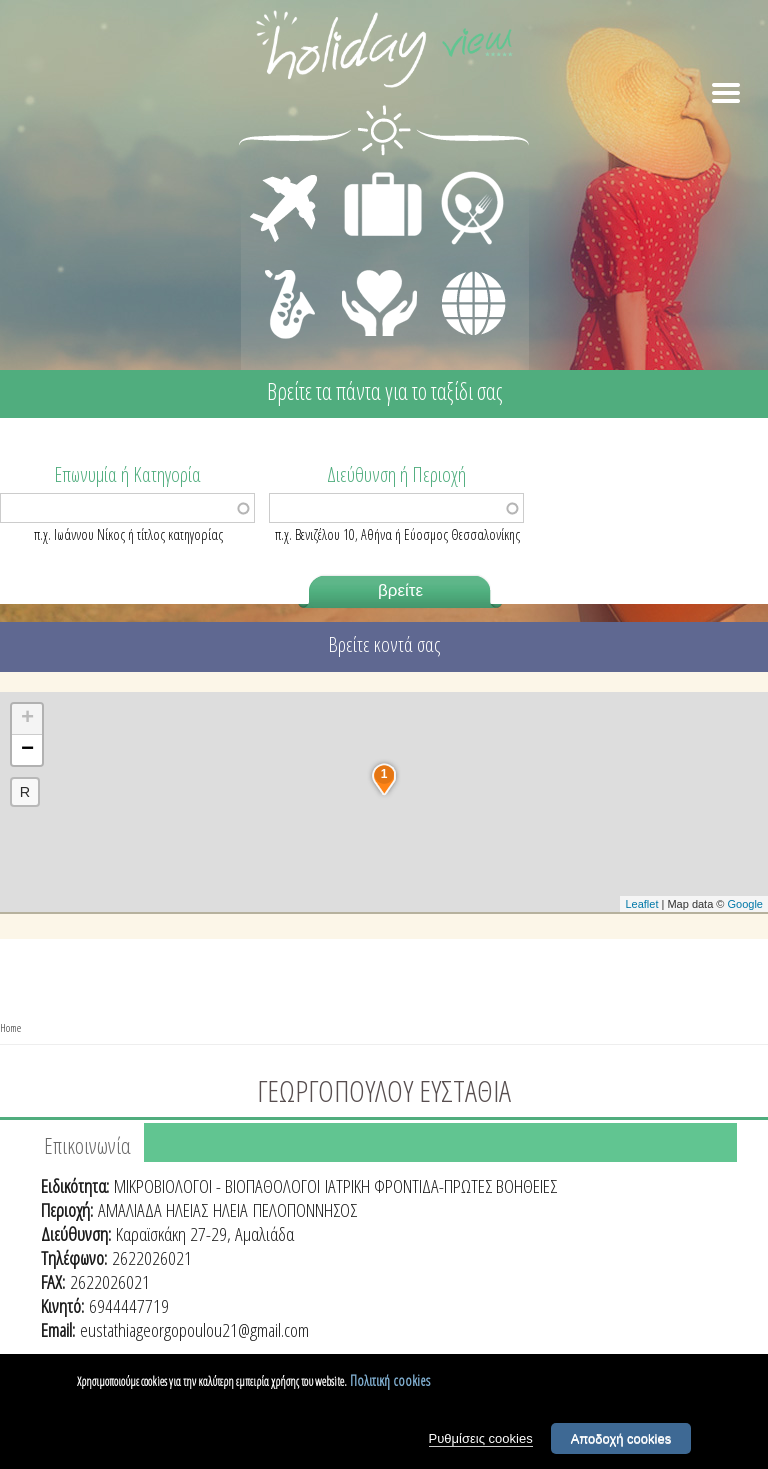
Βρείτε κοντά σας (384, 644)
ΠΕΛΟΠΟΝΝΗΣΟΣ (305, 1210)
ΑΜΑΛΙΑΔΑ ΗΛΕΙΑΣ (153, 1210)
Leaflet (641, 904)
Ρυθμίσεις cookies (481, 1438)
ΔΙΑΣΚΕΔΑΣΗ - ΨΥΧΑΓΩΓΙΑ (285, 282)
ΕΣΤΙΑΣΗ (460, 176)
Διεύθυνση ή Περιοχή (396, 473)
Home (10, 1027)
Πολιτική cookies (390, 1380)
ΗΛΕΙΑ (230, 1210)
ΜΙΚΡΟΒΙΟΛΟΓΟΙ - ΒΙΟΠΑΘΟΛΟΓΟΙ (217, 1186)
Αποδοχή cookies (621, 1438)
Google (745, 904)
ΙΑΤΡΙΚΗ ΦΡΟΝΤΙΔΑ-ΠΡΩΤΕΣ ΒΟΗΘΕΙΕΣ (441, 1186)
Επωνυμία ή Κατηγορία (127, 473)
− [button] (27, 750)
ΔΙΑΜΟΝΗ (372, 176)
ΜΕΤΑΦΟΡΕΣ (286, 176)
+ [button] (27, 719)
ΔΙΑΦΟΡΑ (463, 266)
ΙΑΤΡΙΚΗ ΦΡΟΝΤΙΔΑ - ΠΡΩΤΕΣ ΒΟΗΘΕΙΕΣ (380, 295)
